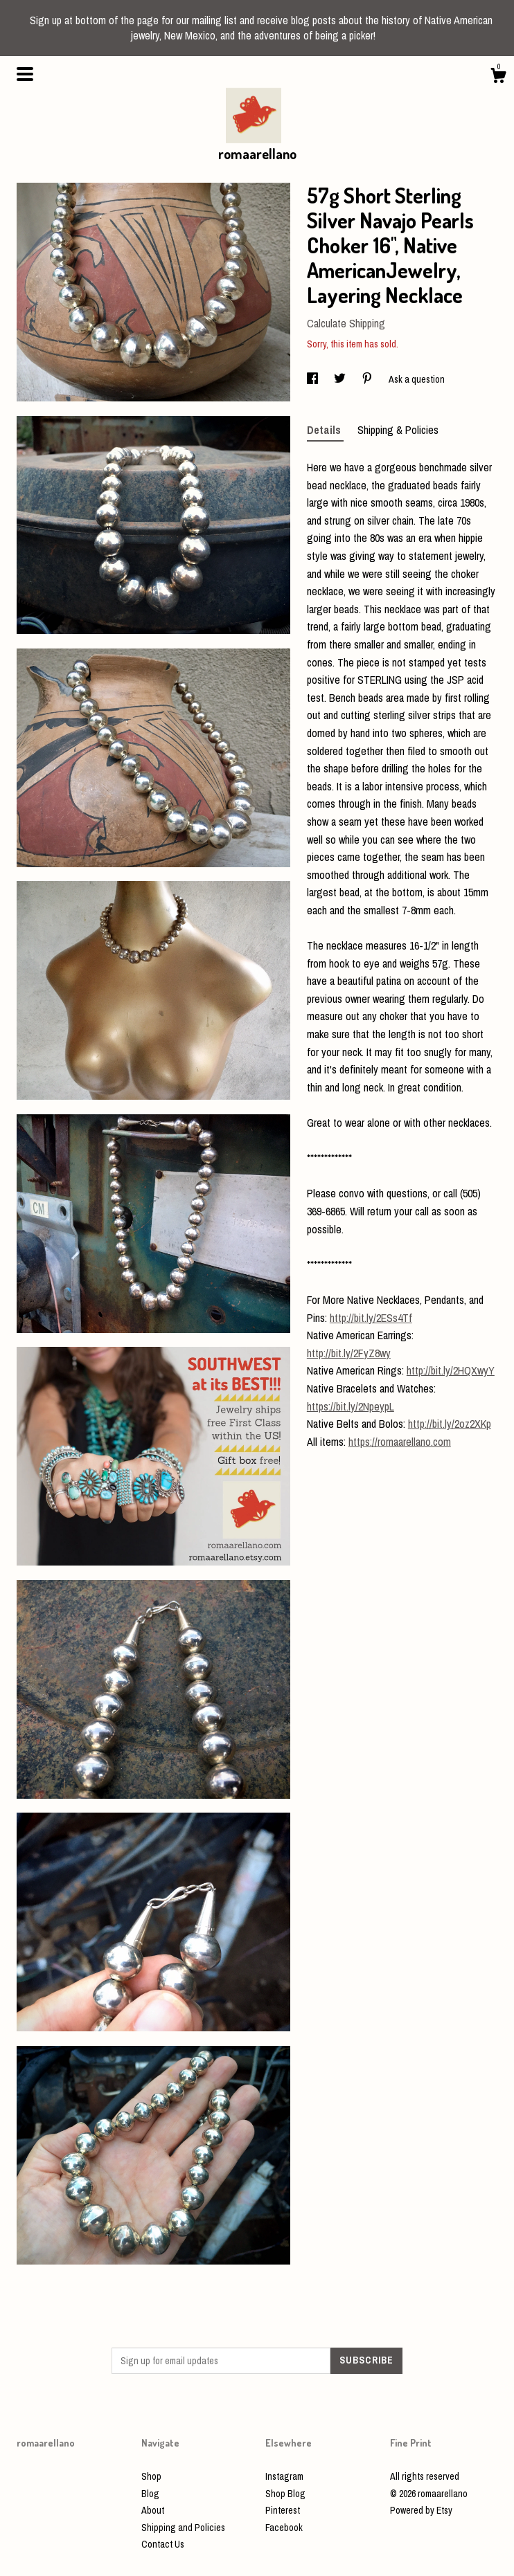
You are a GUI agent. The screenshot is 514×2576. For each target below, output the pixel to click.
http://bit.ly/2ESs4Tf (371, 1317)
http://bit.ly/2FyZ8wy (349, 1353)
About (152, 2510)
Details (325, 429)
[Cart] (498, 77)
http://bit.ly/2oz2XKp (449, 1423)
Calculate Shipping (346, 323)
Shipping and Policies (183, 2527)
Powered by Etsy (421, 2510)
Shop (151, 2476)
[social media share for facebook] (313, 379)
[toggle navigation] (25, 74)
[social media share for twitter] (341, 379)
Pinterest (282, 2510)
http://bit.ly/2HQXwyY (451, 1370)
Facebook (284, 2527)
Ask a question (417, 379)
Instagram (284, 2476)
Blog (150, 2493)
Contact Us (162, 2544)
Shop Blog (285, 2493)
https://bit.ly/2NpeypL (350, 1406)
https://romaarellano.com (399, 1441)
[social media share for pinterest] (368, 379)
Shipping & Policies (397, 429)
